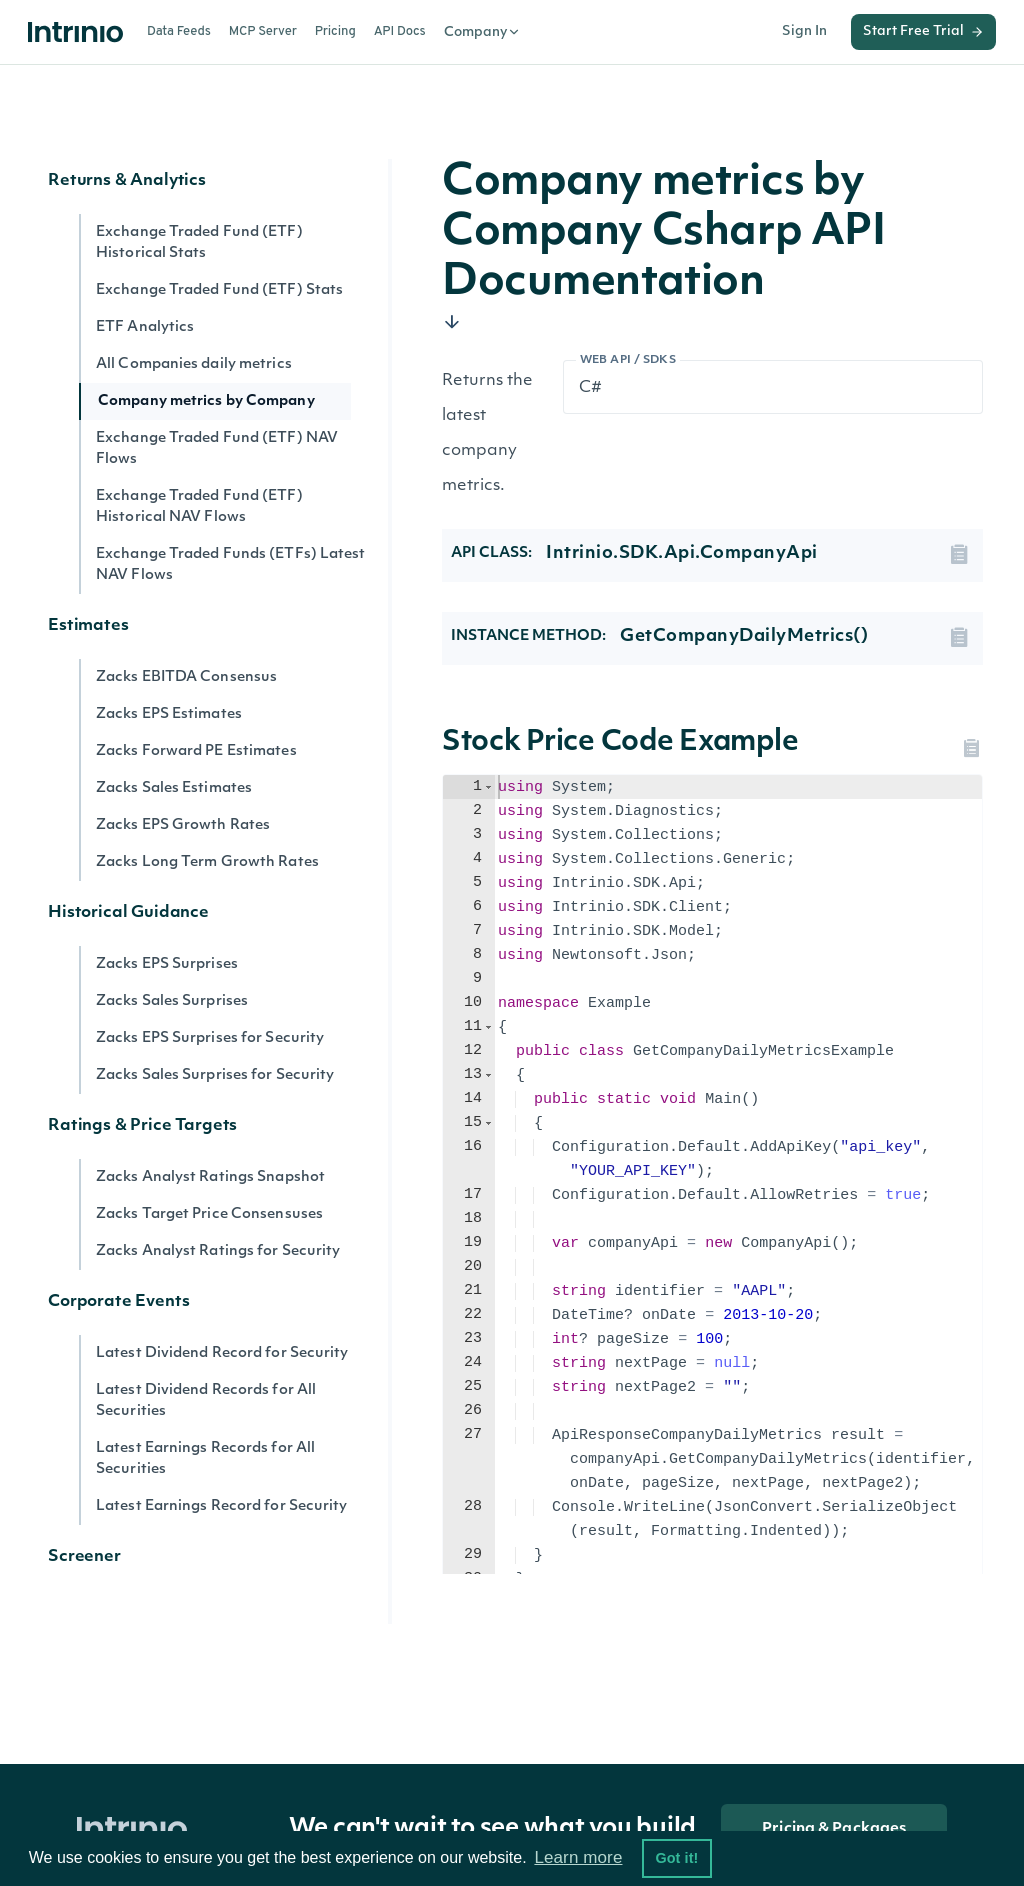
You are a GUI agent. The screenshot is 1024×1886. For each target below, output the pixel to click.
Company (482, 32)
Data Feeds (179, 32)
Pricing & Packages (834, 1829)
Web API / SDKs (628, 360)
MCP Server (263, 32)
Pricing (335, 32)
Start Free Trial (923, 32)
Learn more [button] (578, 1857)
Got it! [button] (676, 1858)
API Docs (400, 32)
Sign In (804, 31)
